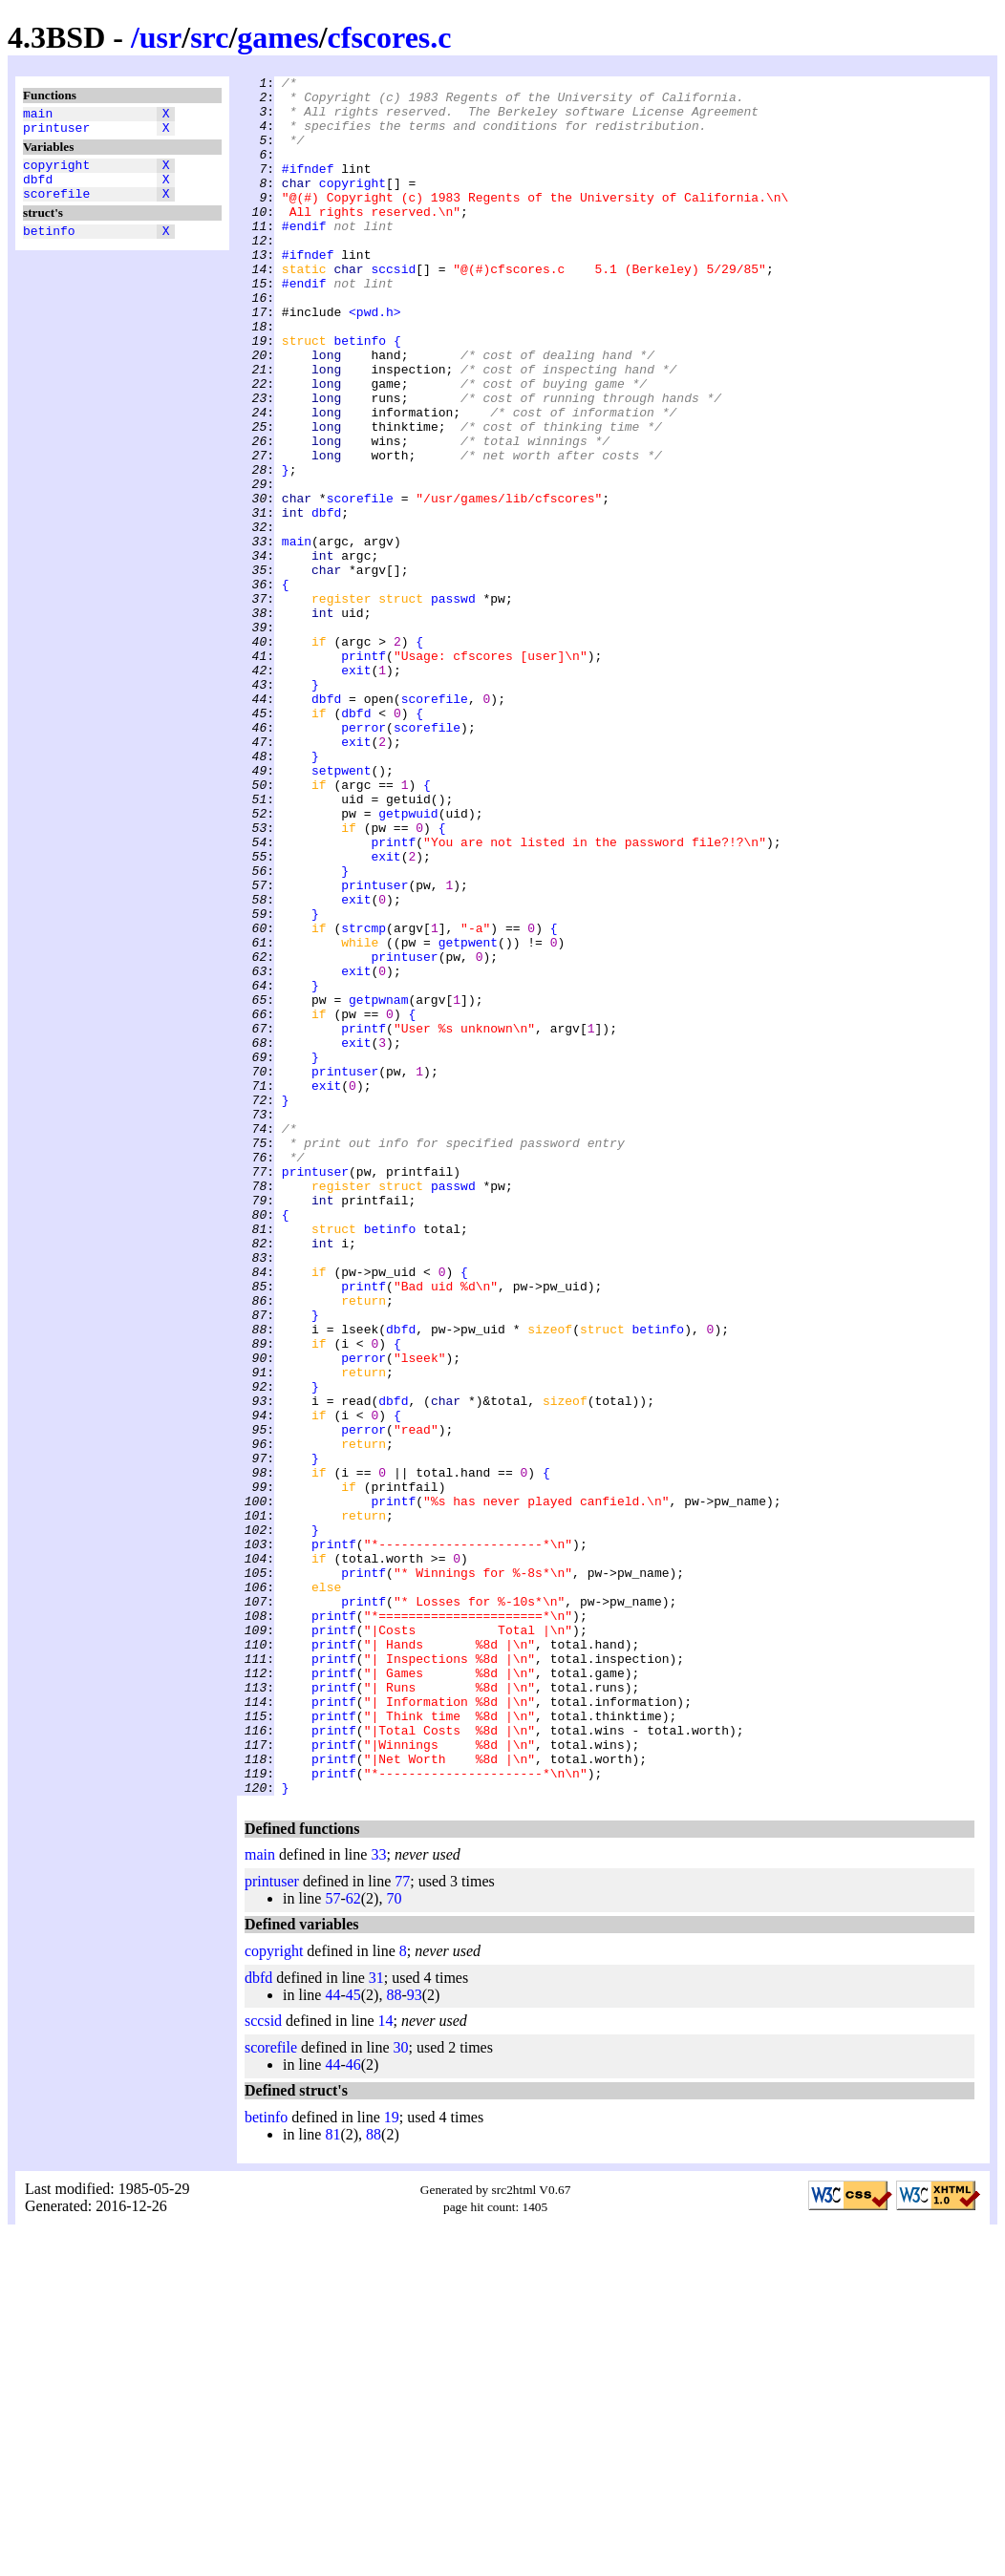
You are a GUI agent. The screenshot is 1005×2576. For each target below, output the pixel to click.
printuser (56, 132)
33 (378, 2198)
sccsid (393, 308)
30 (401, 2391)
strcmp (363, 1099)
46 (353, 2408)
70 (393, 2242)
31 (376, 2321)
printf (363, 772)
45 (353, 2339)
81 (332, 2478)
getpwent (468, 1116)
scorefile (56, 207)
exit (356, 789)
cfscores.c (390, 37)
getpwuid (408, 961)
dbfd (38, 190)
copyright (56, 172)
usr (160, 37)
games (277, 37)
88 (393, 2339)
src (209, 37)
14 (386, 2364)
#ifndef (308, 188)
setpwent (341, 910)
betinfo (49, 247)
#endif (304, 257)
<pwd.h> (375, 360)
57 (332, 2242)
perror (363, 858)
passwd (453, 704)
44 (332, 2339)
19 (391, 2461)
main (38, 115)
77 (402, 2225)
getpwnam (378, 1185)
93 (414, 2339)
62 (353, 2242)
